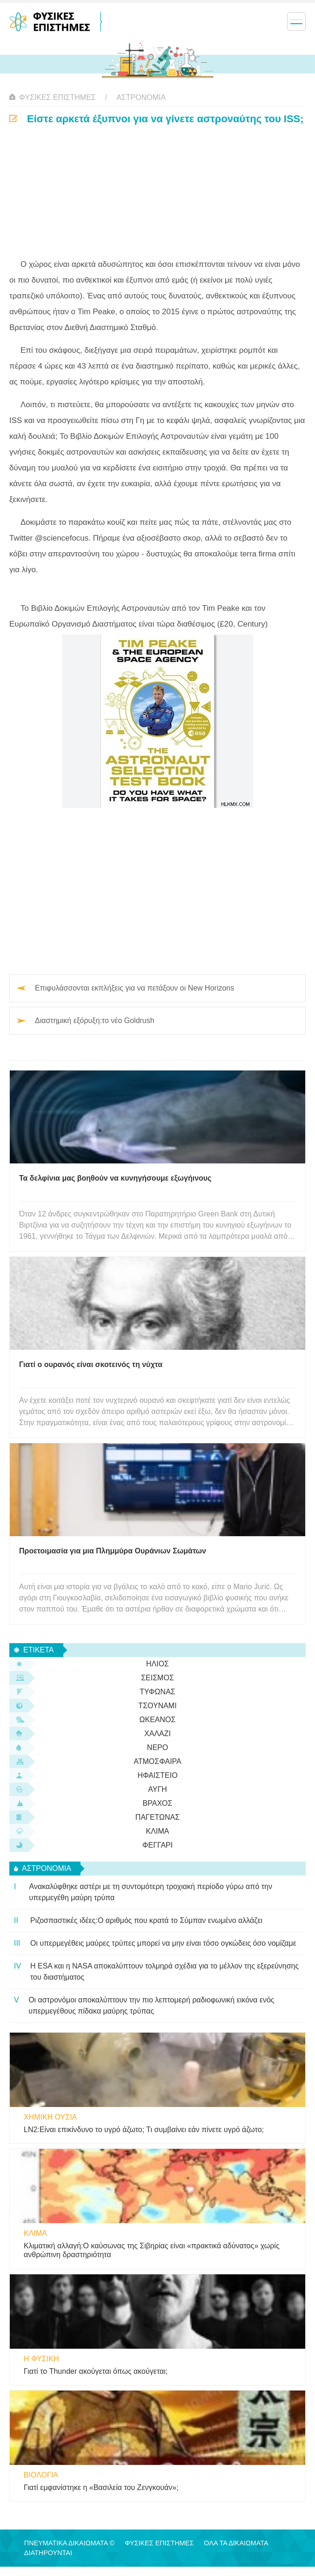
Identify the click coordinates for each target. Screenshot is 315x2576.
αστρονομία (141, 97)
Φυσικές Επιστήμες (57, 97)
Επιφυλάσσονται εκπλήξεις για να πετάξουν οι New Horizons (134, 988)
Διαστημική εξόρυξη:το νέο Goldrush (94, 1020)
